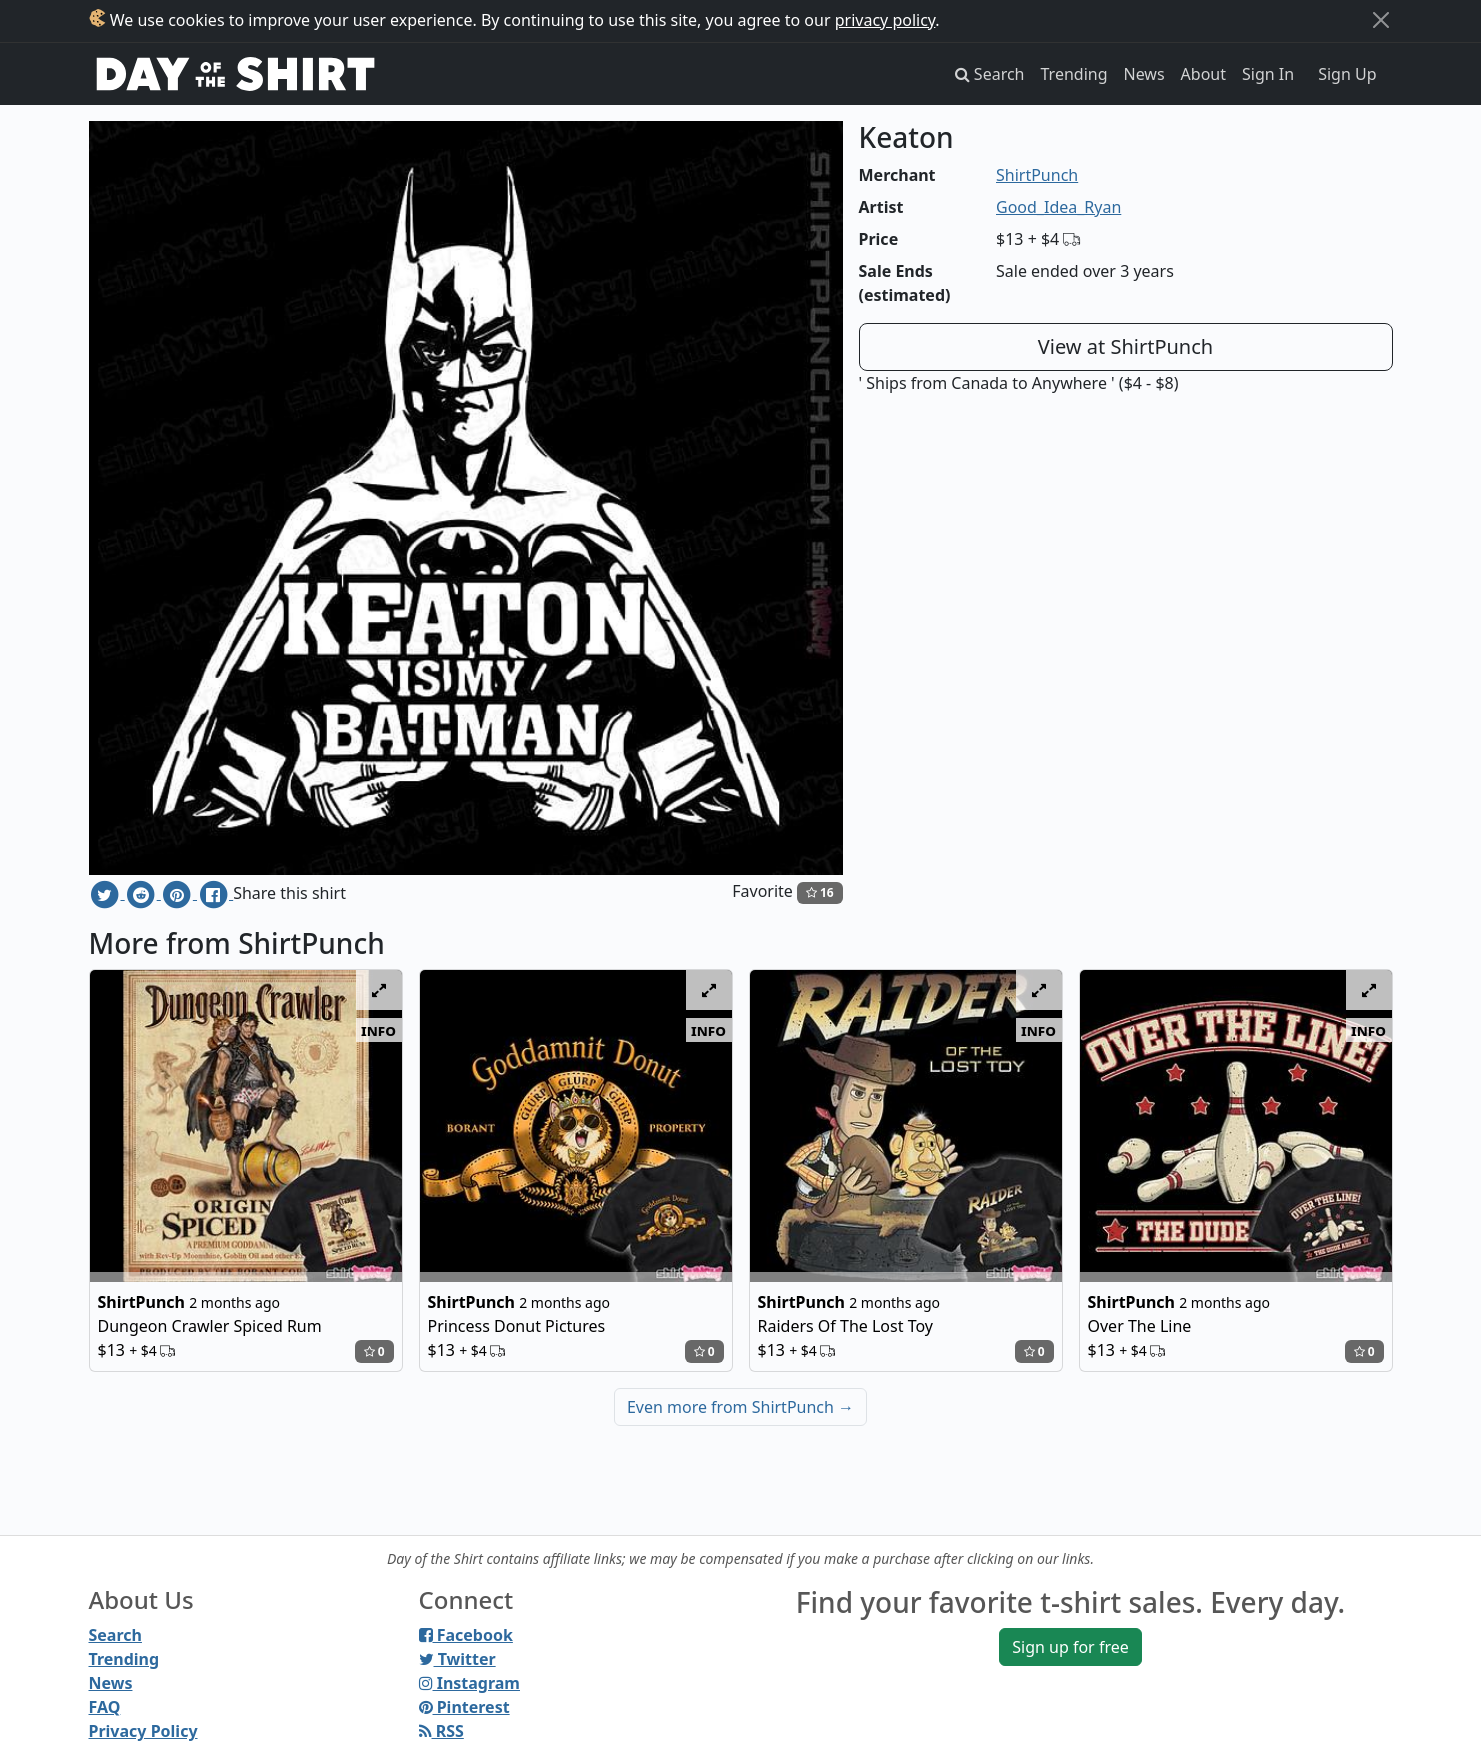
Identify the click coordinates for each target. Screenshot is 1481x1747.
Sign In (1268, 74)
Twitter (457, 1659)
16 (820, 892)
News (1144, 74)
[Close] (1381, 20)
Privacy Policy (143, 1731)
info (378, 1030)
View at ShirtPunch (1125, 346)
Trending (1074, 74)
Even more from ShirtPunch (740, 1407)
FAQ (105, 1707)
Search (115, 1635)
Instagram (469, 1683)
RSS (441, 1731)
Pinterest (464, 1707)
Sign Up (1347, 74)
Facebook (466, 1635)
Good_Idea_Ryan (1058, 207)
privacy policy (885, 20)
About (1203, 74)
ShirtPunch (1037, 175)
